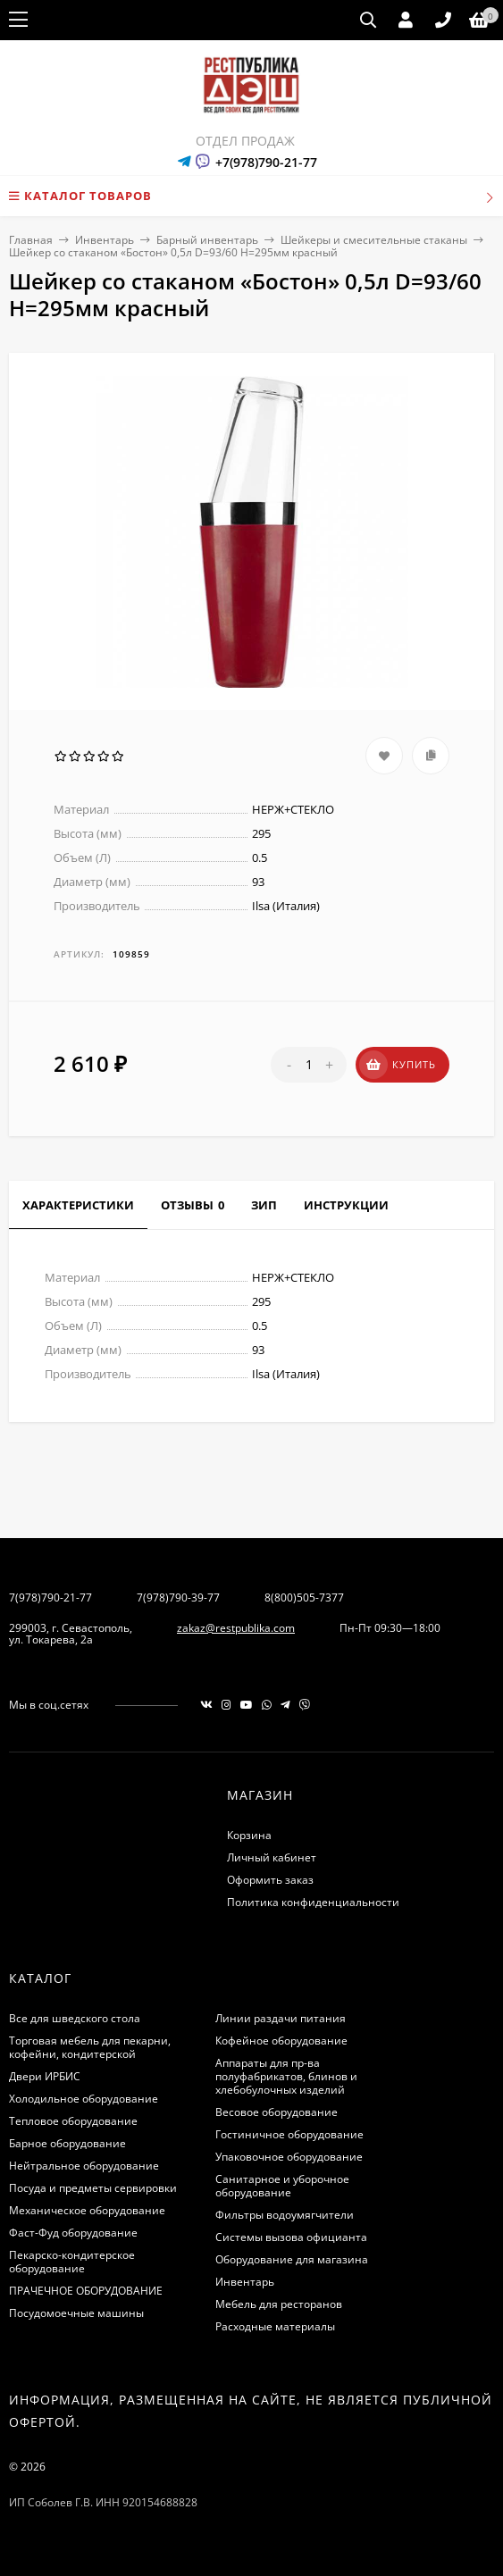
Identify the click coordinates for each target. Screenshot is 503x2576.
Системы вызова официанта (291, 2237)
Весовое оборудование (276, 2112)
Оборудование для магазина (291, 2259)
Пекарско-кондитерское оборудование (72, 2261)
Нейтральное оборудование (84, 2165)
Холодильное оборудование (83, 2098)
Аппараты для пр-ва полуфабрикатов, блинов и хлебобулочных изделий (286, 2076)
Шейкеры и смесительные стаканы (374, 239)
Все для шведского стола (74, 2018)
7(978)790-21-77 (50, 1597)
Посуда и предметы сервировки (93, 2187)
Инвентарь (104, 239)
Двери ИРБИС (44, 2076)
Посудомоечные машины (76, 2313)
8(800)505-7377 (304, 1597)
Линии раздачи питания (280, 2018)
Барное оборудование (67, 2143)
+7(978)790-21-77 (266, 162)
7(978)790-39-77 (178, 1597)
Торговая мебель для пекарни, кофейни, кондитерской (90, 2047)
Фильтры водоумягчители (284, 2214)
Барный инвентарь (207, 239)
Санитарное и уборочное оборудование (282, 2185)
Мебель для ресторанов (278, 2304)
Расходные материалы (275, 2326)
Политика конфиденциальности (313, 1902)
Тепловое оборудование (73, 2121)
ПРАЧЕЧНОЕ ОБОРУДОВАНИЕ (86, 2290)
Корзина (249, 1835)
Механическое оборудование (87, 2210)
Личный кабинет (271, 1857)
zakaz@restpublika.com (236, 1627)
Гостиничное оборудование (289, 2134)
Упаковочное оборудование (289, 2156)
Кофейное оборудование (281, 2040)
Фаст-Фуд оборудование (73, 2232)
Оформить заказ (270, 1879)
